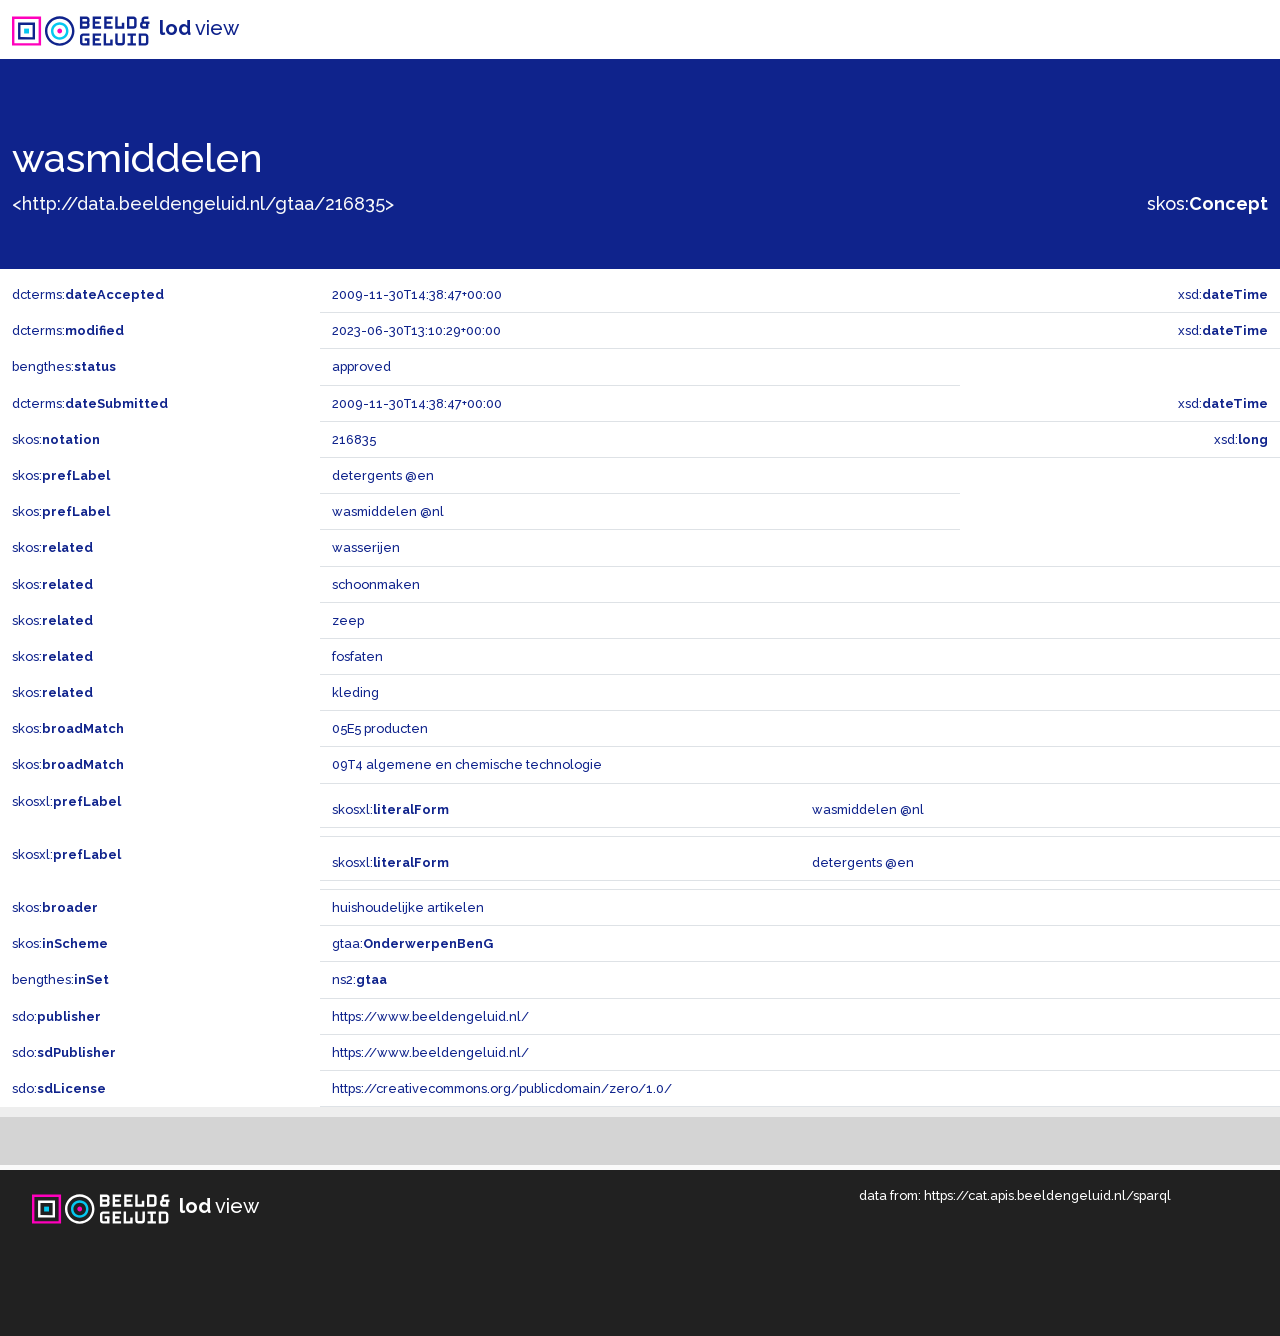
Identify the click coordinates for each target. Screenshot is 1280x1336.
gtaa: (412, 943)
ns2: (359, 979)
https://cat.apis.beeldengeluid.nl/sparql (1047, 1195)
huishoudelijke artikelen (408, 907)
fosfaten (357, 656)
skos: (1207, 203)
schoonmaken (376, 584)
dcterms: (88, 294)
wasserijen (366, 547)
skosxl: (66, 801)
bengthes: (64, 366)
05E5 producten (380, 728)
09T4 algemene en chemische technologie (467, 764)
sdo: (56, 1016)
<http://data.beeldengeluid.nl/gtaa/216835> (203, 203)
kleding (355, 692)
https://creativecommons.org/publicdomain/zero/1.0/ (502, 1088)
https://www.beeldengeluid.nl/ (430, 1016)
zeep (348, 620)
